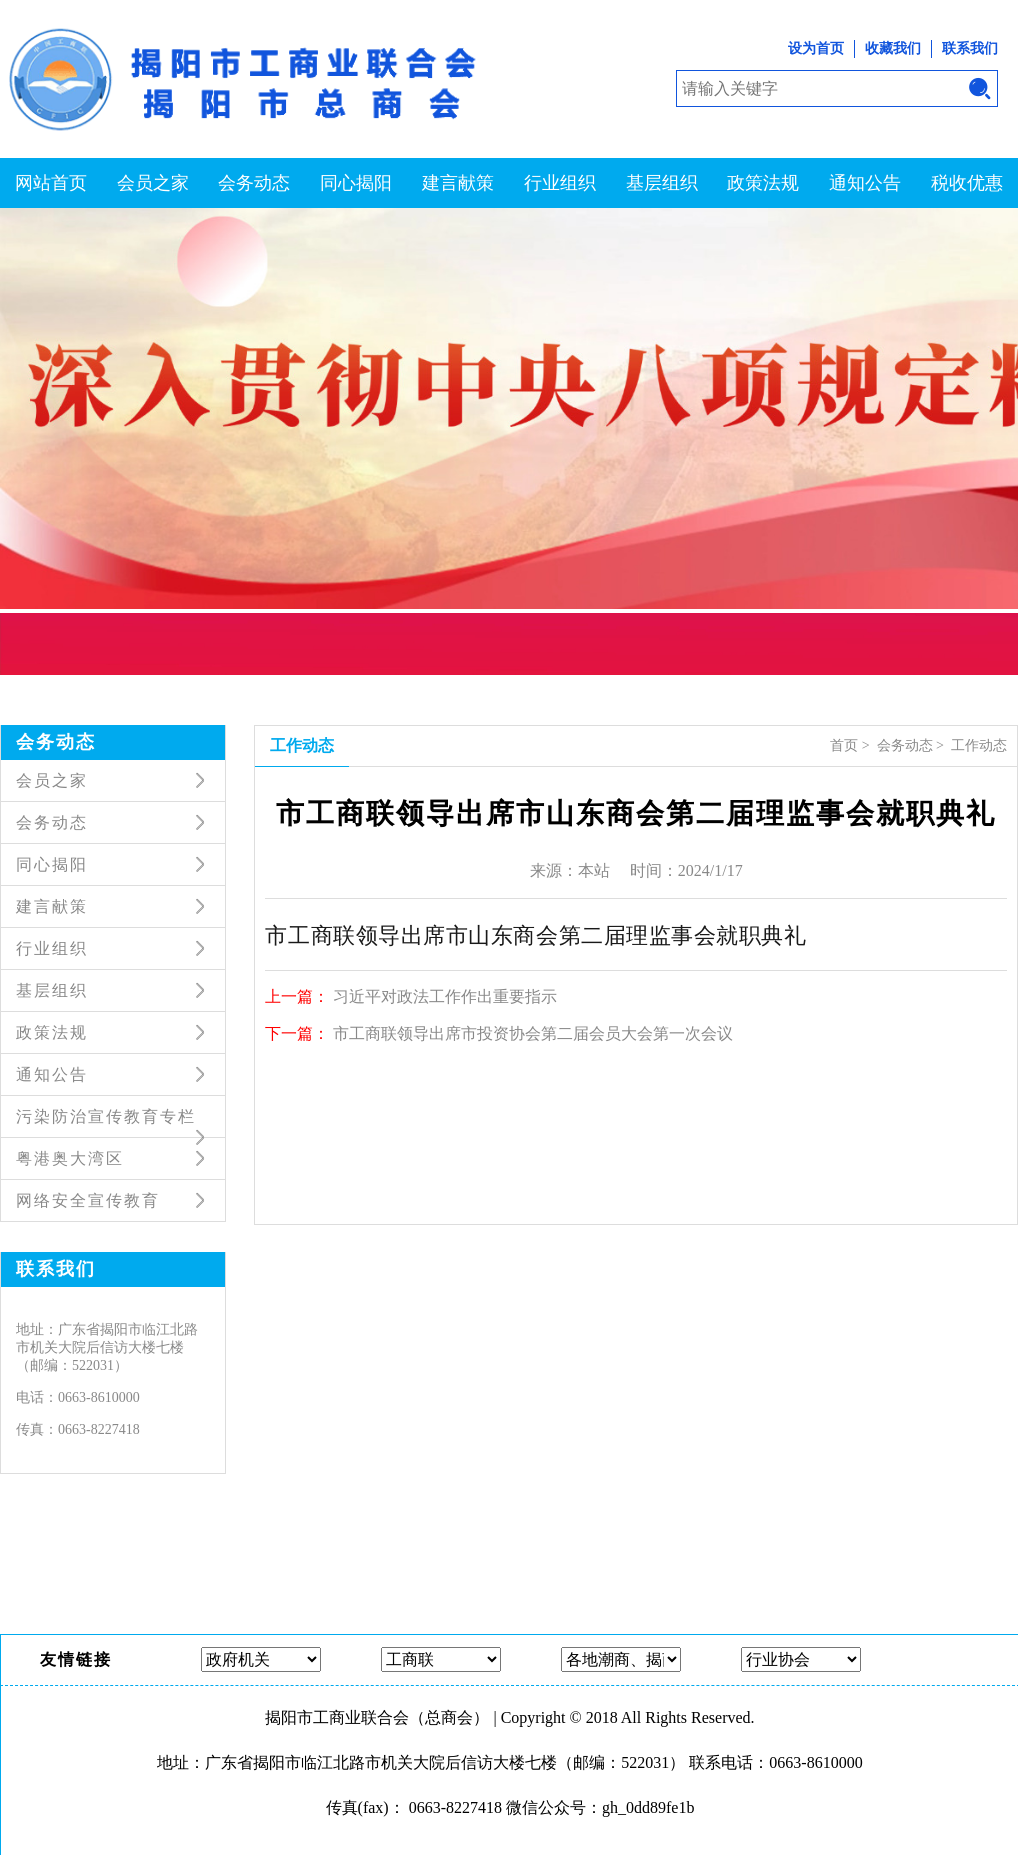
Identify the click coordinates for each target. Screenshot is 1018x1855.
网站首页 (51, 183)
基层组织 (662, 183)
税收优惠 (967, 183)
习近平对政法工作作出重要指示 (445, 996)
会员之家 (153, 183)
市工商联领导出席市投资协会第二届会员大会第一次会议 (533, 1033)
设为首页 (816, 48)
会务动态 (254, 183)
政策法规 (763, 183)
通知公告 (865, 183)
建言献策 (458, 183)
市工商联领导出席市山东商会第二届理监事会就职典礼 (535, 934)
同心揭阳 (356, 183)
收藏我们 (893, 48)
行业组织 (560, 183)
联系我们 (970, 48)
